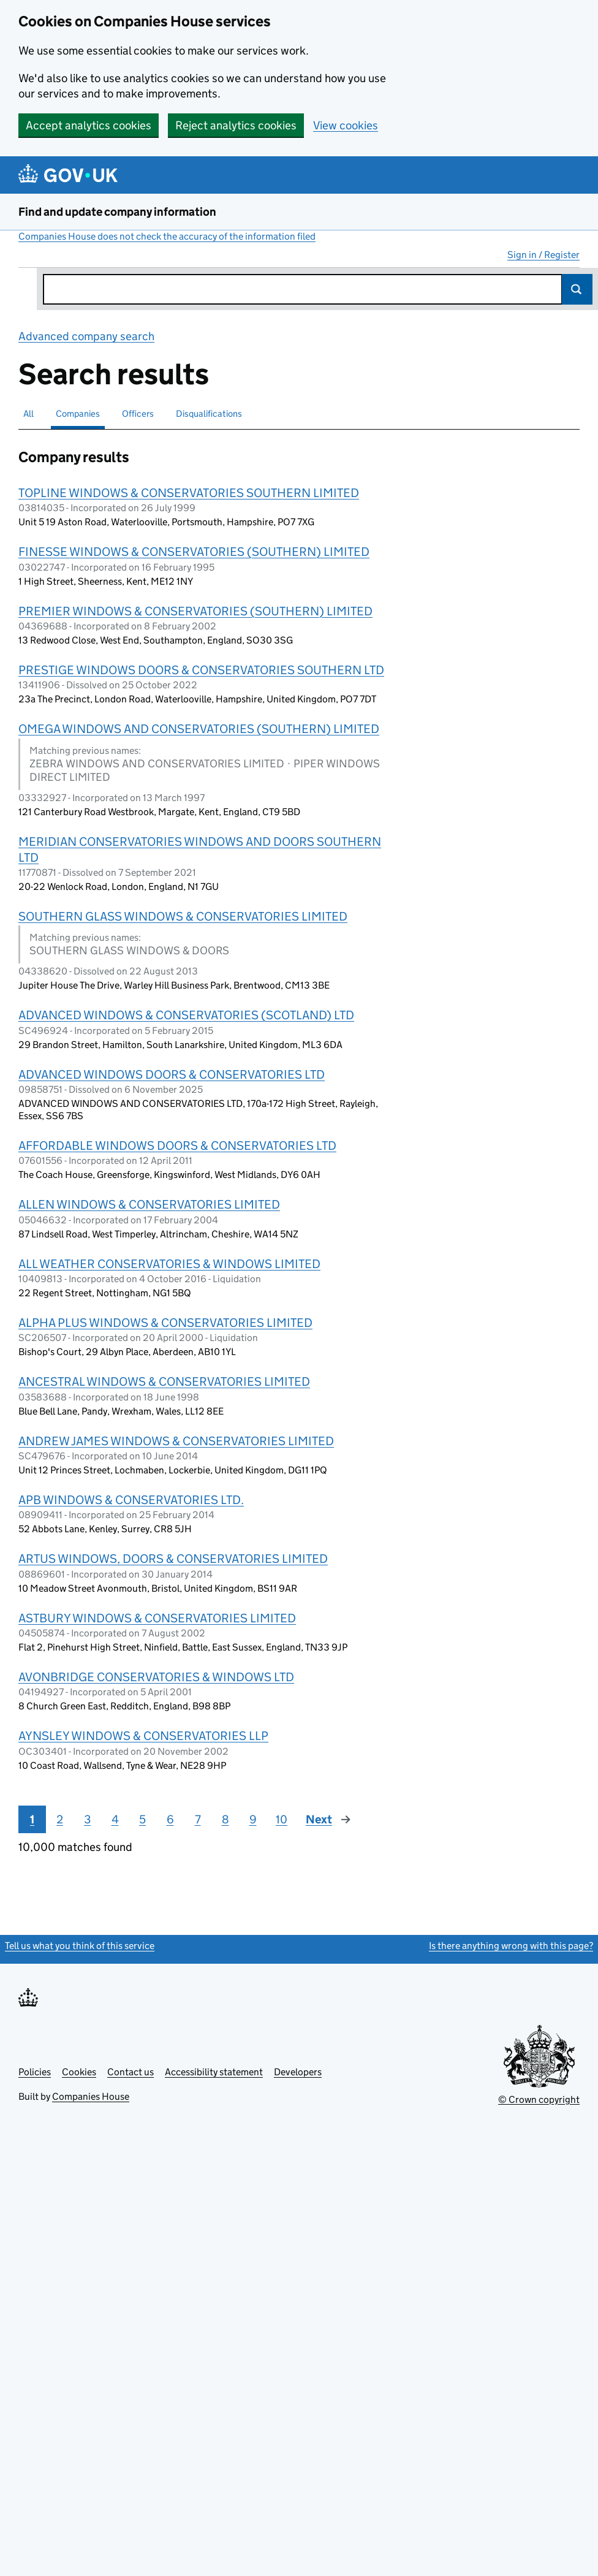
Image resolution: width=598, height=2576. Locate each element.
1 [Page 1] (32, 1819)
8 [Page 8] (225, 1819)
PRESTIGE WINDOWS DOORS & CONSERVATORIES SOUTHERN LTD (201, 670)
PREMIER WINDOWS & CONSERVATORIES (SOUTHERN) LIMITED (195, 611)
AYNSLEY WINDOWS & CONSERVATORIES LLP (143, 1735)
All (28, 413)
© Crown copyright (539, 2099)
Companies (78, 413)
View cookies (345, 125)
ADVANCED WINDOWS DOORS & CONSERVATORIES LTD (171, 1074)
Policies (34, 2072)
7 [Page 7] (198, 1819)
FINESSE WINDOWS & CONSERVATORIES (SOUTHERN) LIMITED (193, 551)
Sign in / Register (543, 254)
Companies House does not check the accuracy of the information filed (167, 236)
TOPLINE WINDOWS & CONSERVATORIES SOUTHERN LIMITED (188, 492)
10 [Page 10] (281, 1819)
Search (577, 289)
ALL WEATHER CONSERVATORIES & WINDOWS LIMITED (169, 1263)
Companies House (90, 2096)
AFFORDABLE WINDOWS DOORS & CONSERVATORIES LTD (177, 1145)
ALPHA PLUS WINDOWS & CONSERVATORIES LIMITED (165, 1322)
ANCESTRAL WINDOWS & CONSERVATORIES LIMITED (164, 1381)
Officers (138, 413)
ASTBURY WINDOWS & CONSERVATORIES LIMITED (157, 1618)
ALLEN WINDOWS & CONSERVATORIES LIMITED (149, 1204)
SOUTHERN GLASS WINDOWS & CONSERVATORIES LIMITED (182, 916)
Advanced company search (86, 336)
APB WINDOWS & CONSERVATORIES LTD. (131, 1499)
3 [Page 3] (87, 1819)
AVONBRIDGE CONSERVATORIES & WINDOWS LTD (156, 1677)
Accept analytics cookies (88, 125)
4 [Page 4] (115, 1819)
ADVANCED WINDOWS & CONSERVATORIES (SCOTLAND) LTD (186, 1015)
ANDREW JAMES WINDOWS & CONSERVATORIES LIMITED (176, 1441)
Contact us (130, 2072)
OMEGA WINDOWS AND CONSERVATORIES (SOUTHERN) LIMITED (198, 728)
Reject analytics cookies (236, 125)
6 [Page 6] (170, 1819)
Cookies (79, 2072)
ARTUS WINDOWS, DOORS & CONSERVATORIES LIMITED (173, 1558)
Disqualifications (209, 413)
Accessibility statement (214, 2072)
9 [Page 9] (253, 1819)
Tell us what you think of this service (79, 1945)
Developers (298, 2072)
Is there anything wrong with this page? (511, 1945)
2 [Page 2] (59, 1819)
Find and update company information (117, 212)
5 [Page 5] (142, 1819)
